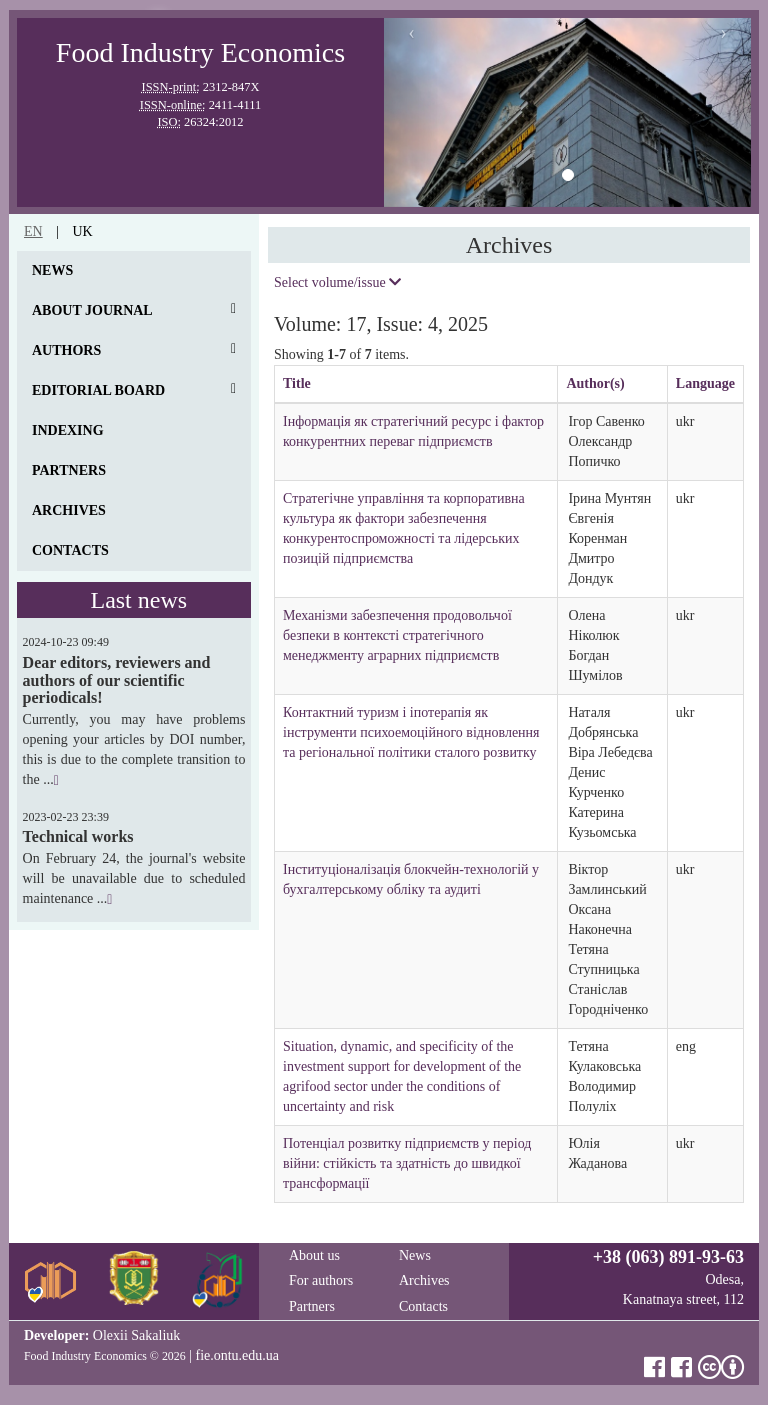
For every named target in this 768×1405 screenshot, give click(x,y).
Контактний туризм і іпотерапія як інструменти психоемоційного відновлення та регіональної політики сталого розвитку (411, 732)
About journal (92, 310)
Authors (66, 350)
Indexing (68, 430)
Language (705, 383)
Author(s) (595, 383)
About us (314, 1255)
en (33, 231)
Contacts (70, 550)
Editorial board (98, 390)
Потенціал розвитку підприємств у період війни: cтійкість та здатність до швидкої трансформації (407, 1163)
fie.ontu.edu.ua (237, 1355)
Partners (69, 470)
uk (82, 231)
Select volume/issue (337, 282)
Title (297, 383)
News (52, 270)
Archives (69, 510)
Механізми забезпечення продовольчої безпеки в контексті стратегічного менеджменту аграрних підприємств (397, 635)
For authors (321, 1280)
